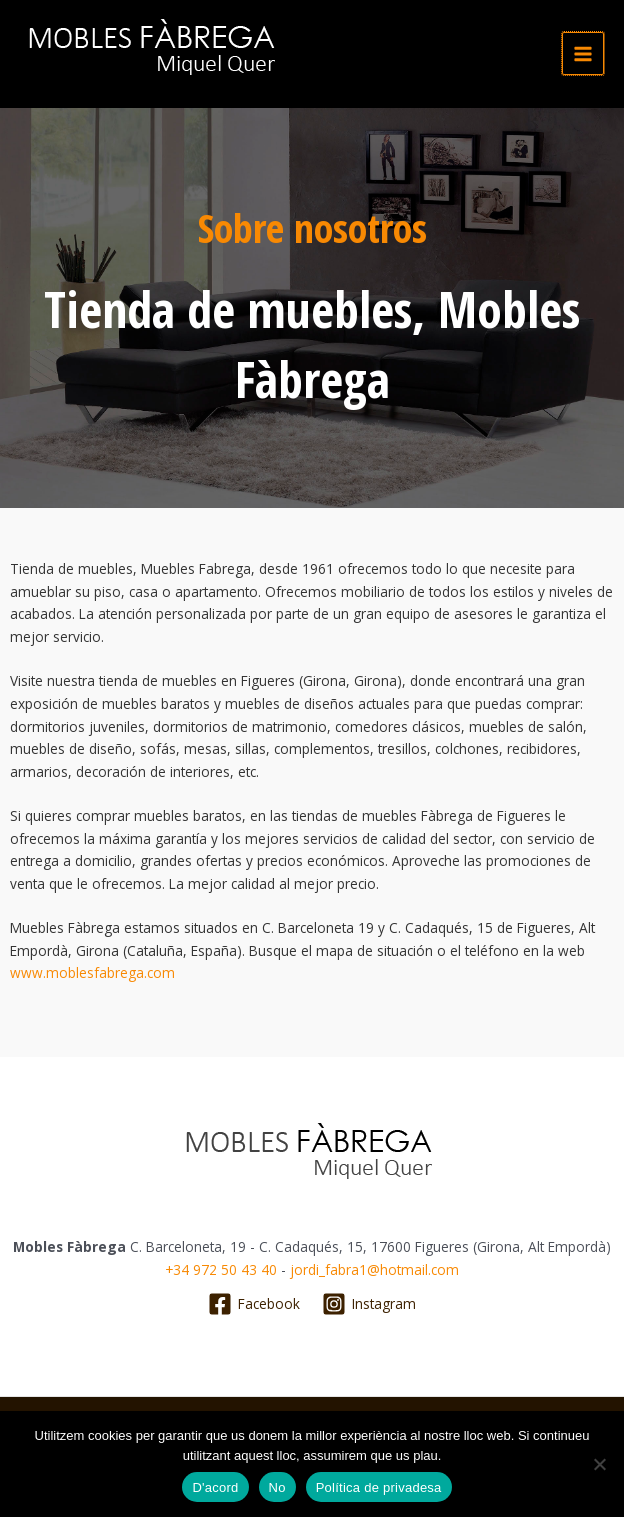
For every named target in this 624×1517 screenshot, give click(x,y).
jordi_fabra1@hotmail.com (374, 1269)
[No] (599, 1464)
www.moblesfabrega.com (92, 972)
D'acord (215, 1487)
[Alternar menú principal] (583, 53)
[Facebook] (253, 1304)
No (277, 1487)
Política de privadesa (379, 1487)
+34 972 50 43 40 (221, 1269)
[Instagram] (369, 1304)
